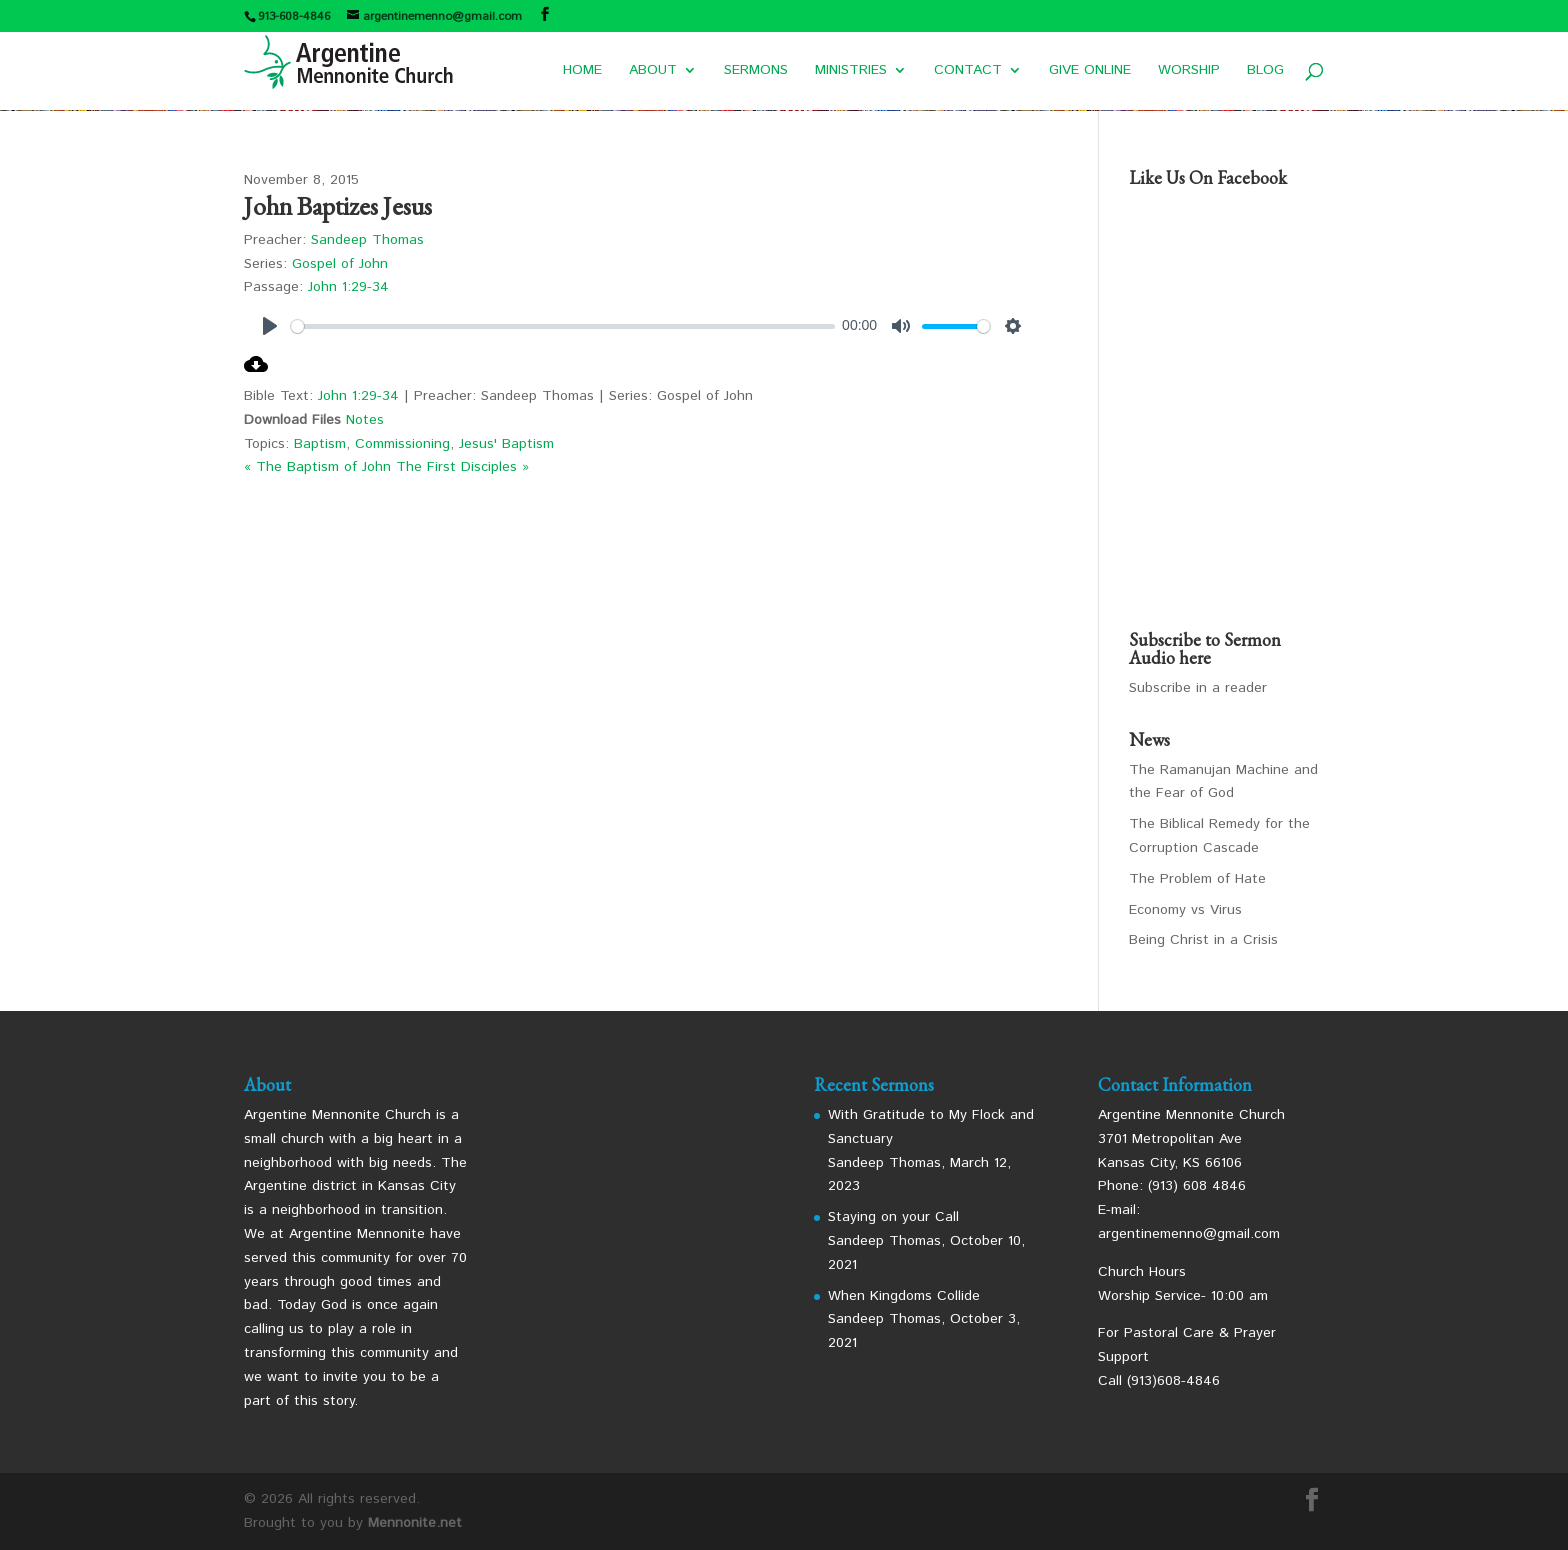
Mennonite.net (415, 1523)
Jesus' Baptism (506, 444)
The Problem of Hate (1197, 879)
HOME (582, 71)
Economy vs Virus (1185, 910)
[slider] (563, 326)
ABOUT (653, 71)
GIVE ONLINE (1090, 71)
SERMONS (756, 71)
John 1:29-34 (348, 287)
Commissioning (402, 444)
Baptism (320, 444)
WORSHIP (1189, 71)
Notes (365, 420)
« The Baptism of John (317, 467)
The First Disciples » (462, 467)
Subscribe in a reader (1198, 688)
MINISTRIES (851, 71)
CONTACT (968, 71)
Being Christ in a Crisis (1203, 940)
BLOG (1265, 71)
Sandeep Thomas (367, 240)
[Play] (270, 326)
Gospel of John (340, 264)
